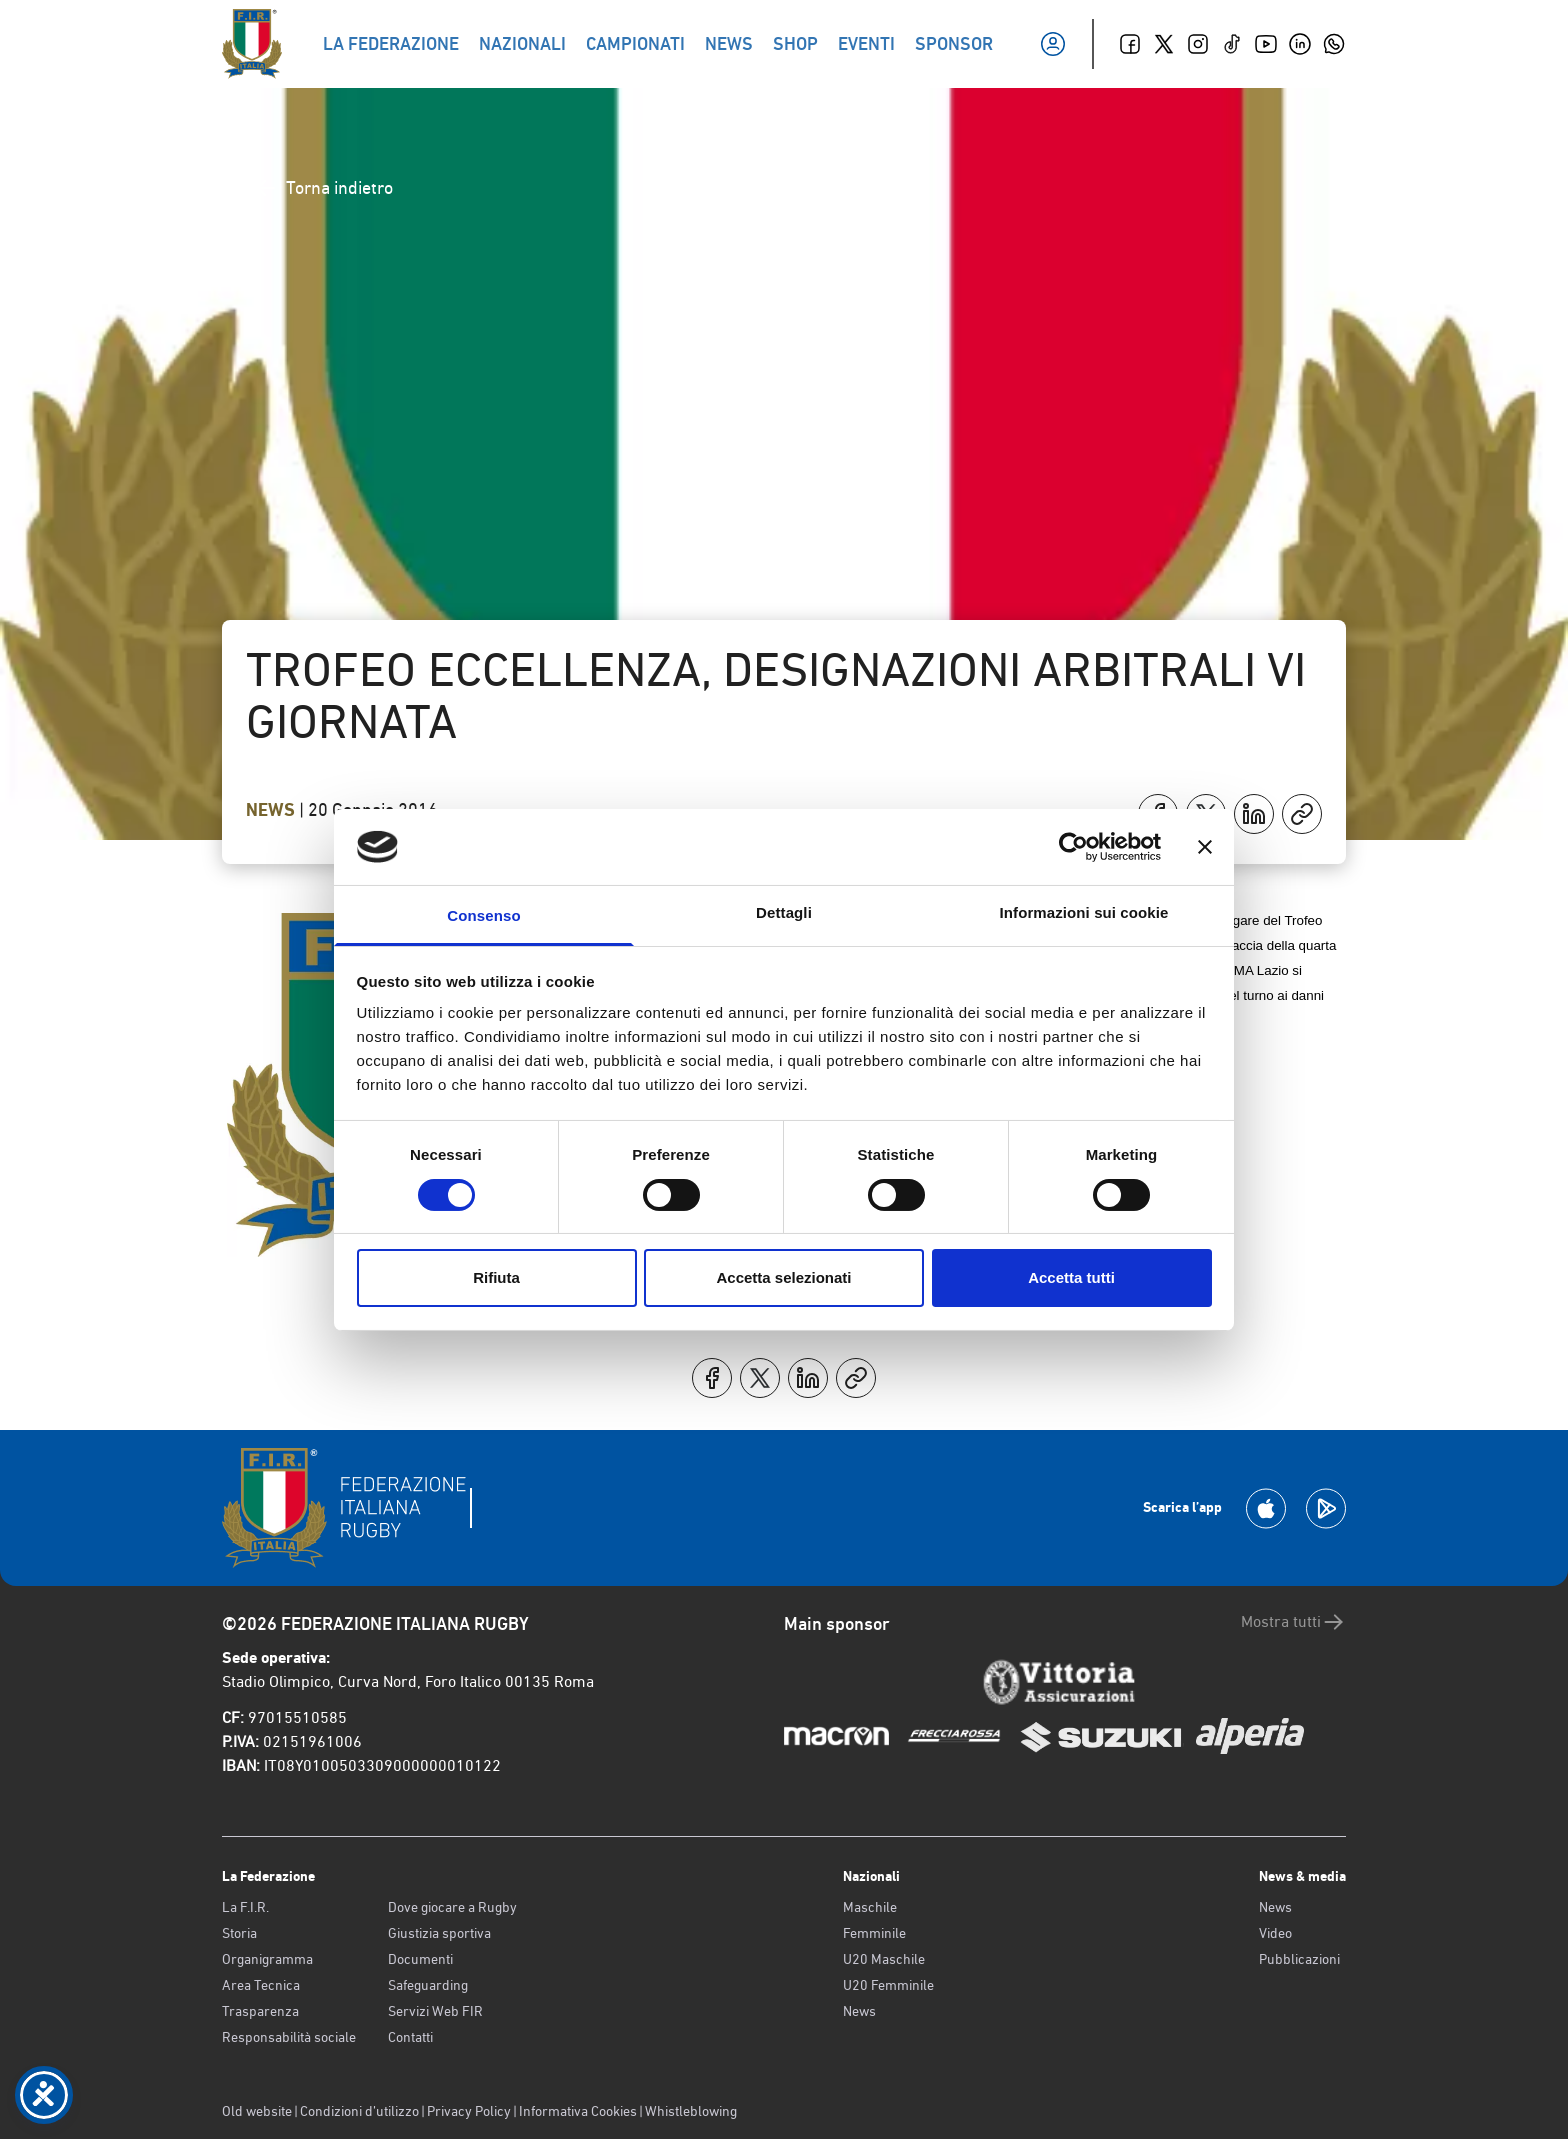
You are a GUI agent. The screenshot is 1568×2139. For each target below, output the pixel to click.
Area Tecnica (261, 1985)
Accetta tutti (1071, 1277)
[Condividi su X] (760, 1378)
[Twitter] (1164, 44)
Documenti (420, 1959)
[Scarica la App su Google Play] (1326, 1508)
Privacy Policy (469, 2111)
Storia (239, 1933)
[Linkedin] (1300, 44)
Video (1275, 1933)
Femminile (874, 1933)
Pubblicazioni (1299, 1959)
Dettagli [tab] (784, 912)
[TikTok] (1232, 44)
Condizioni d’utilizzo (359, 2111)
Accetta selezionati (783, 1277)
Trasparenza (260, 2011)
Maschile (870, 1907)
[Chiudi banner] (1205, 847)
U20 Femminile (888, 1985)
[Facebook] (1130, 44)
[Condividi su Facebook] (712, 1378)
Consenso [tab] (483, 915)
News (272, 810)
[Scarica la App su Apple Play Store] (1266, 1508)
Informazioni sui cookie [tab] (1084, 912)
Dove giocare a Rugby (452, 1907)
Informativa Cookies (578, 2111)
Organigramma (267, 1959)
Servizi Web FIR (435, 2011)
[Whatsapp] (1334, 44)
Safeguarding (428, 1985)
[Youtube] (1266, 44)
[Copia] (1302, 814)
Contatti (410, 2037)
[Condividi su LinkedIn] (1254, 814)
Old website (257, 2111)
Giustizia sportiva (439, 1933)
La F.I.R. (245, 1907)
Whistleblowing (691, 2111)
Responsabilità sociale (289, 2037)
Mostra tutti (1293, 1622)
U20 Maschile (884, 1959)
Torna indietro (323, 188)
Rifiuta (496, 1277)
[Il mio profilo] (1053, 44)
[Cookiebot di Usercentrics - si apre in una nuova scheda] (1073, 847)
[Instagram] (1198, 44)
